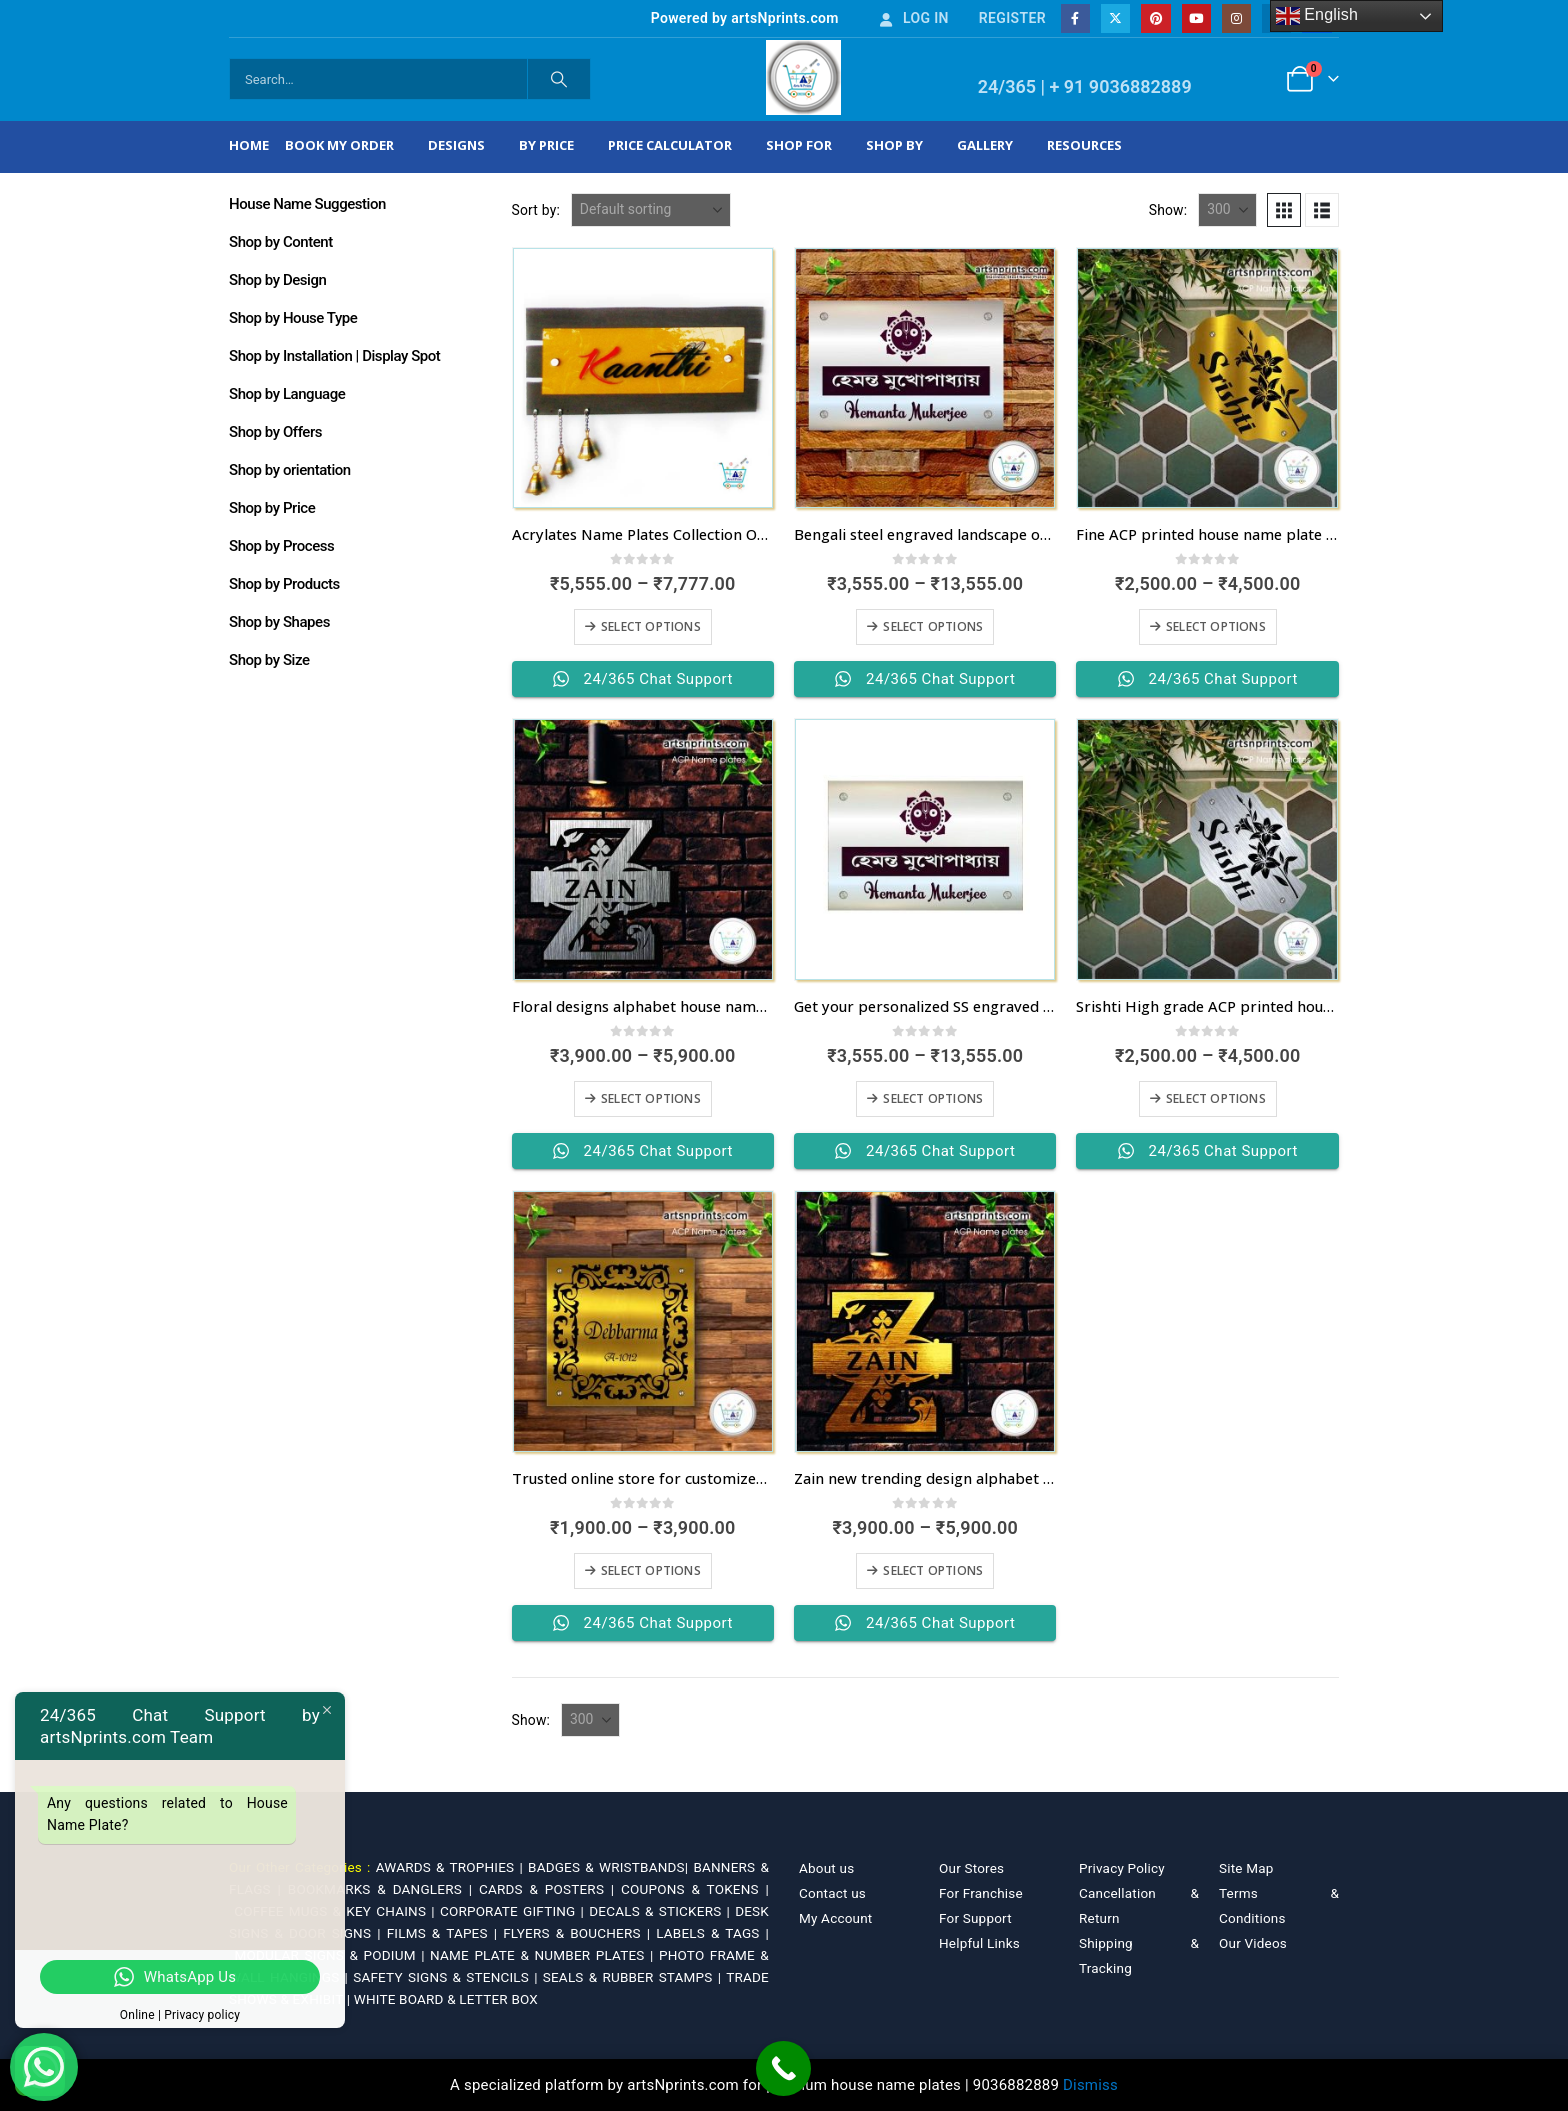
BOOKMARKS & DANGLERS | (383, 1889)
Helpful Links (979, 1943)
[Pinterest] (1155, 18)
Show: (1168, 210)
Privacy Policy (1122, 1868)
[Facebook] (1075, 18)
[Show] (1227, 210)
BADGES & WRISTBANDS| (610, 1867)
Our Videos (1253, 1943)
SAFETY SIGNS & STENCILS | (448, 1977)
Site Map (1246, 1868)
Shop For (799, 145)
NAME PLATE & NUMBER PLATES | (544, 1955)
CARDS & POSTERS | (550, 1889)
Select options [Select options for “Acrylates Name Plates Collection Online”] (651, 626)
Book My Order (339, 145)
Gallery (985, 145)
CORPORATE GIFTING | (514, 1911)
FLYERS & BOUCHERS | (579, 1933)
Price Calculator (670, 145)
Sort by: (536, 210)
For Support (975, 1918)
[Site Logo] (803, 77)
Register (1012, 18)
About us (826, 1868)
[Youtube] (1196, 18)
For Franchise (981, 1893)
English (1317, 16)
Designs (456, 145)
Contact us (832, 1893)
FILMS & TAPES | (445, 1933)
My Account (835, 1918)
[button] (1284, 210)
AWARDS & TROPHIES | (449, 1867)
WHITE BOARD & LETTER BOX (446, 1999)
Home (249, 145)
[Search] (559, 79)
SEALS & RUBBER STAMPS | (634, 1977)
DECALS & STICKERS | (662, 1911)
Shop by (894, 145)
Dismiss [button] (1090, 2085)
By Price (546, 145)
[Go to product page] (643, 378)
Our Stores (971, 1868)
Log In (913, 18)
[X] (1115, 18)
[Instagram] (1236, 18)
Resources (1084, 145)
